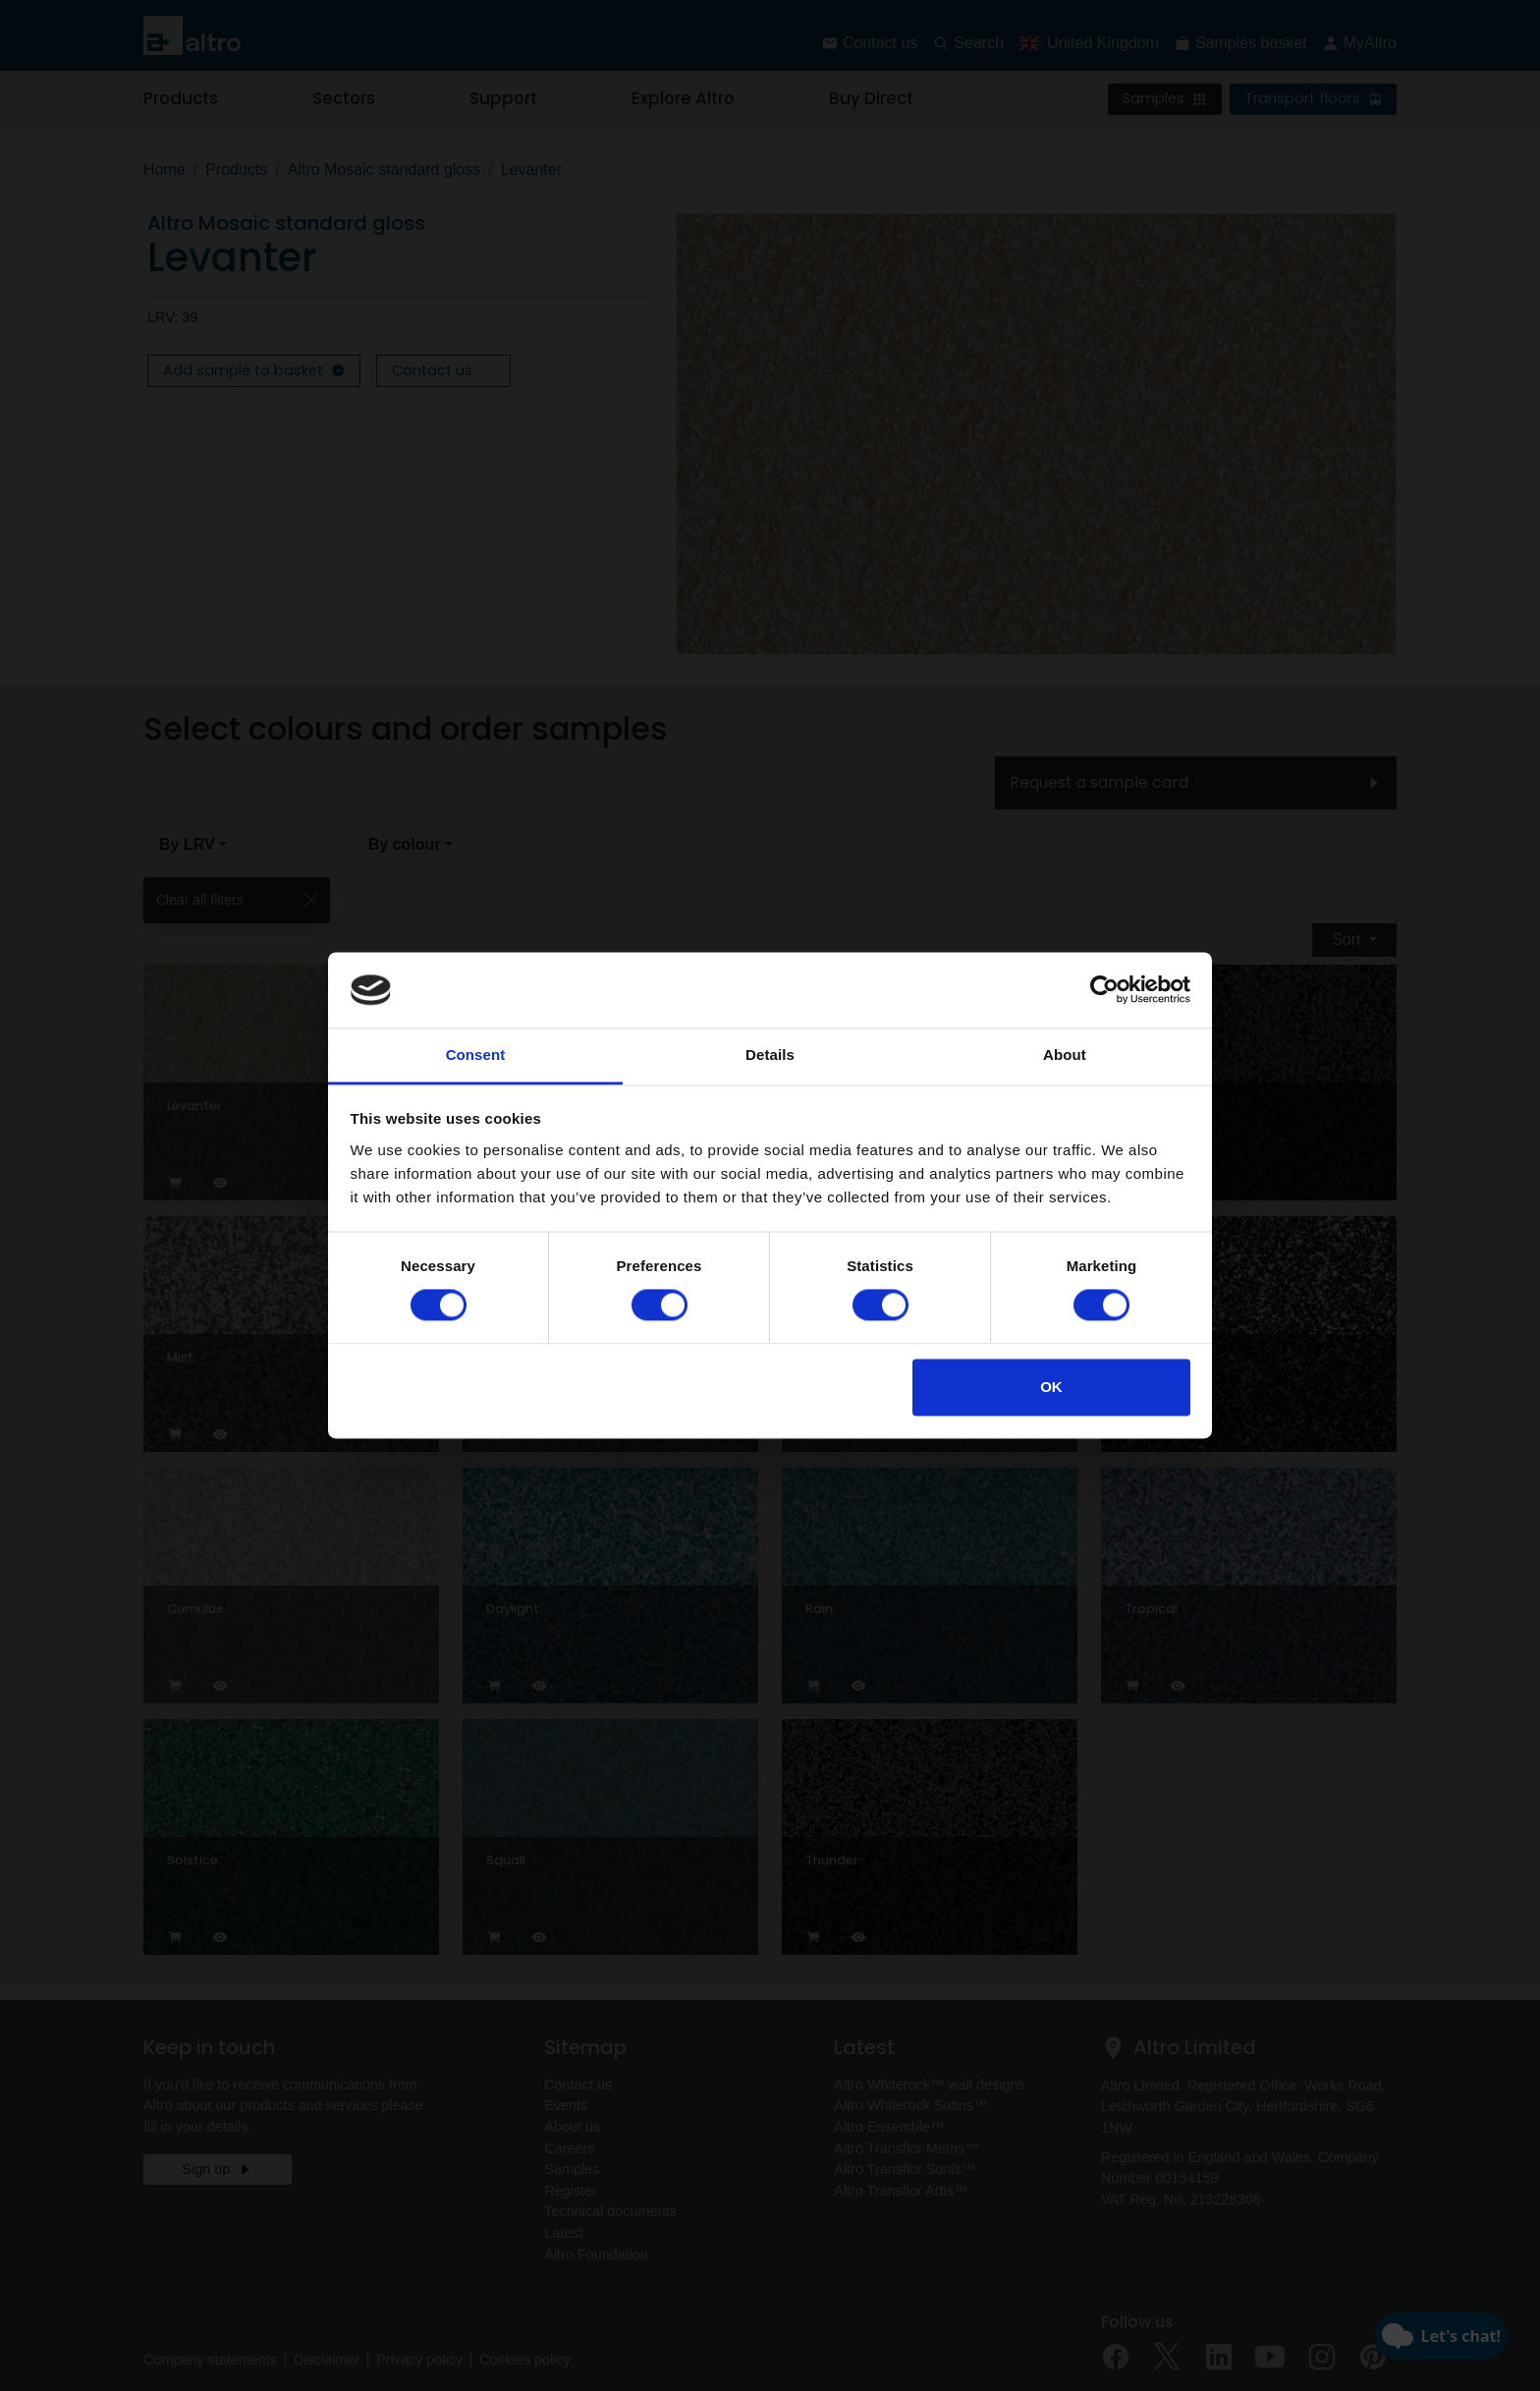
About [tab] (1064, 1054)
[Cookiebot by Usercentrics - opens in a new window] (1104, 990)
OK (1051, 1386)
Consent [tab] (476, 1054)
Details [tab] (770, 1054)
